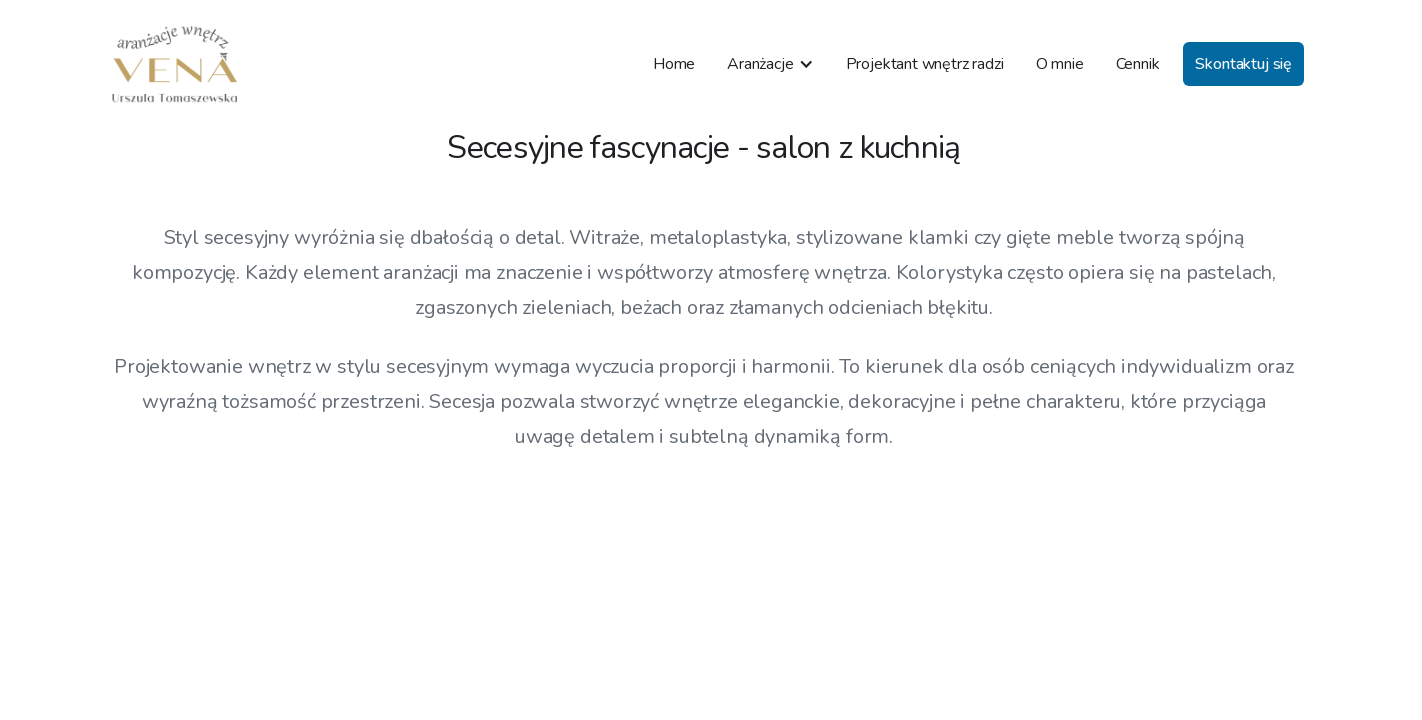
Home (674, 64)
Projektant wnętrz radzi (925, 64)
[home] (175, 64)
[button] (770, 64)
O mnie (1060, 64)
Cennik (1138, 64)
